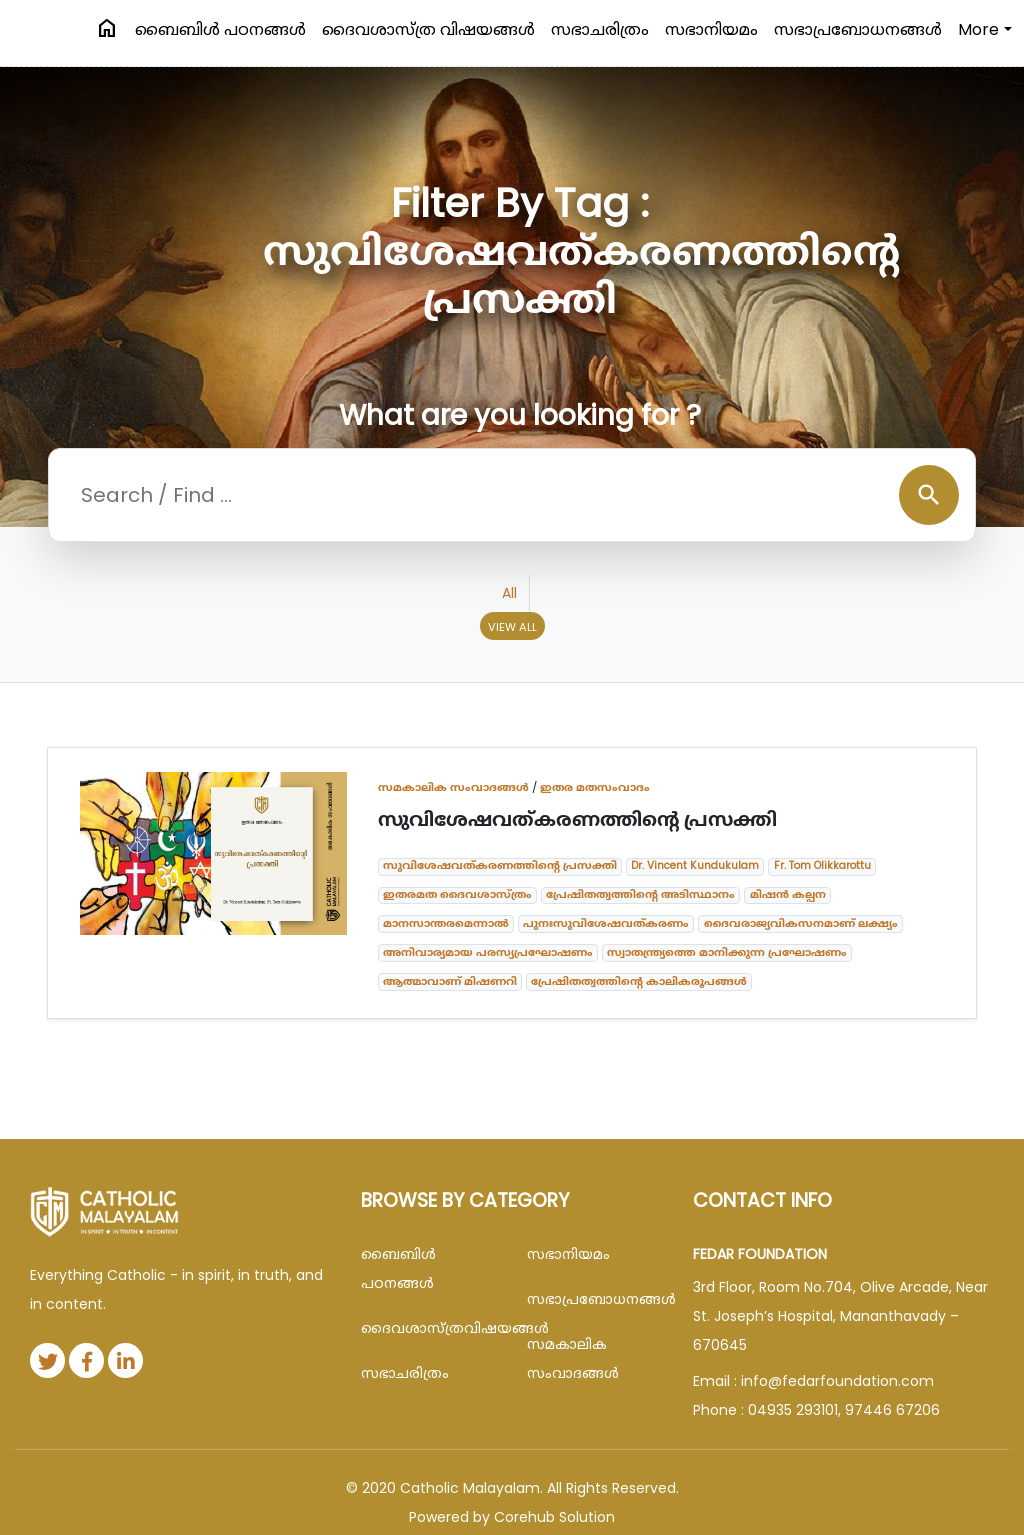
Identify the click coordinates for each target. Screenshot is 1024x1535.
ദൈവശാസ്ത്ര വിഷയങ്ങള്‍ (428, 29)
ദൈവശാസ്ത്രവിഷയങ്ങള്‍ (429, 1328)
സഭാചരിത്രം (600, 29)
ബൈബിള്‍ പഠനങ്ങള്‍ (220, 29)
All (509, 593)
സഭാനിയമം (711, 29)
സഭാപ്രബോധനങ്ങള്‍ (858, 29)
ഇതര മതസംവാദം (595, 787)
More (978, 29)
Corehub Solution (554, 1517)
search (929, 495)
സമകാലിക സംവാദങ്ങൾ (453, 787)
